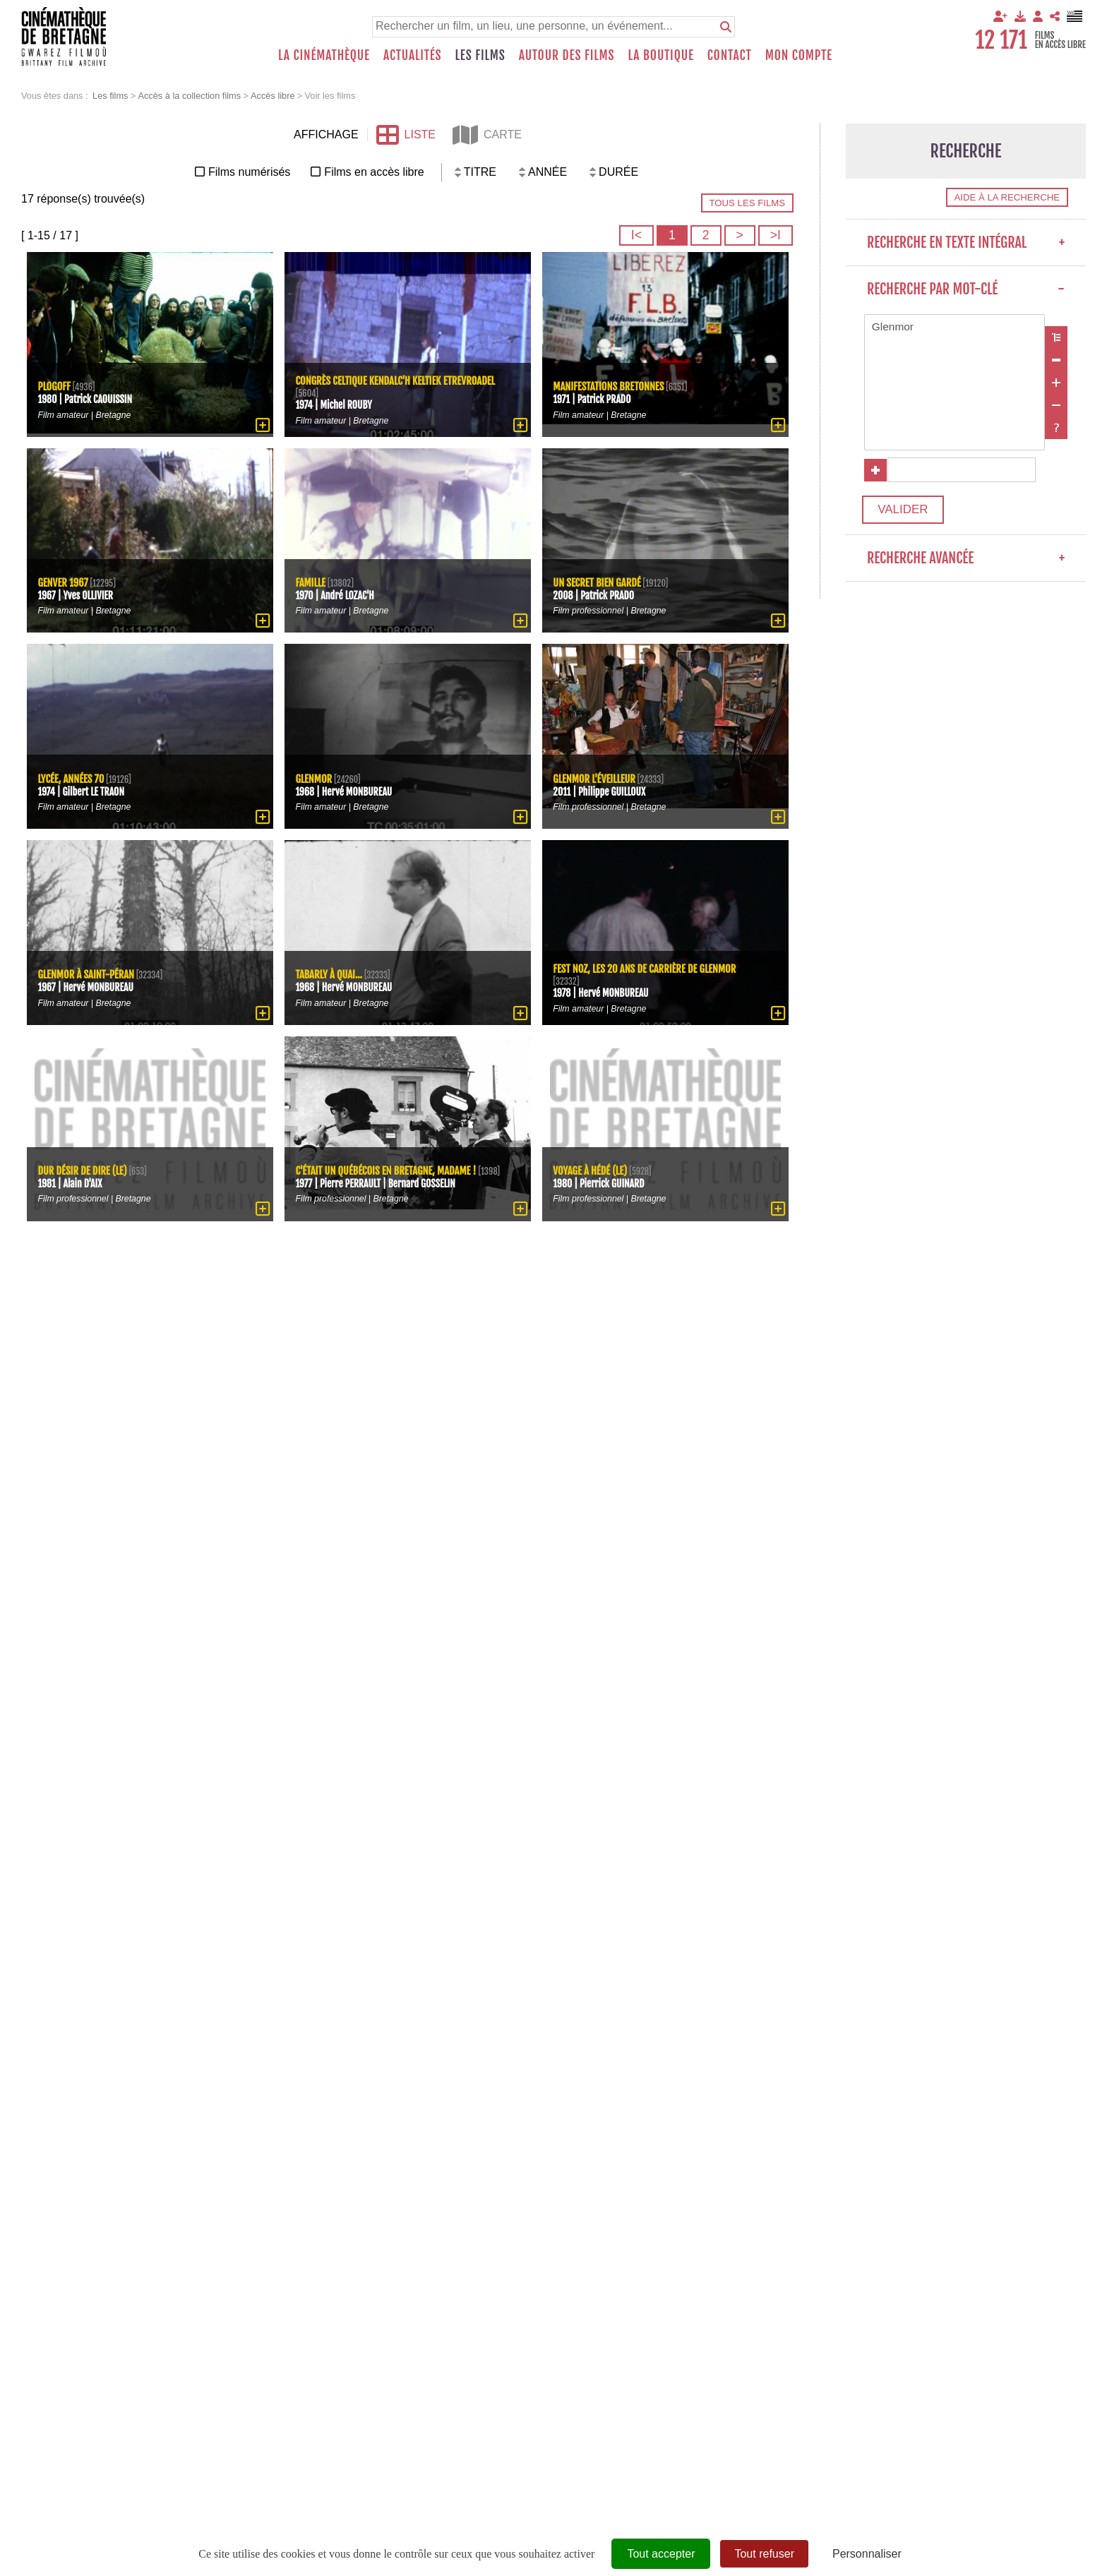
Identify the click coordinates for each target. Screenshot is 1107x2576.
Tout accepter (661, 2554)
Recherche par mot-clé (966, 289)
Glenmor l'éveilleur (596, 777)
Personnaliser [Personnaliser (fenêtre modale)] (867, 2554)
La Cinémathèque (324, 55)
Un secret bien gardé (599, 581)
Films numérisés (249, 172)
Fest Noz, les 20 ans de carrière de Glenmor (648, 968)
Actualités (412, 55)
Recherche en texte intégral (966, 242)
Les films (480, 55)
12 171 (1001, 40)
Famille (311, 581)
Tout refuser (764, 2554)
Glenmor (954, 327)
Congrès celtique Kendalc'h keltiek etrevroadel (399, 380)
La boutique (660, 55)
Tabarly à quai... (330, 974)
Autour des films (567, 55)
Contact (729, 55)
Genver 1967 (64, 581)
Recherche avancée (966, 565)
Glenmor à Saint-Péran (88, 974)
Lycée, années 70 (72, 777)
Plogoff (55, 386)
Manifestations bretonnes (611, 386)
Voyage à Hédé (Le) (592, 1169)
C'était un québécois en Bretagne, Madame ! (389, 1163)
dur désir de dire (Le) (84, 1169)
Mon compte (798, 55)
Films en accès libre (374, 172)
